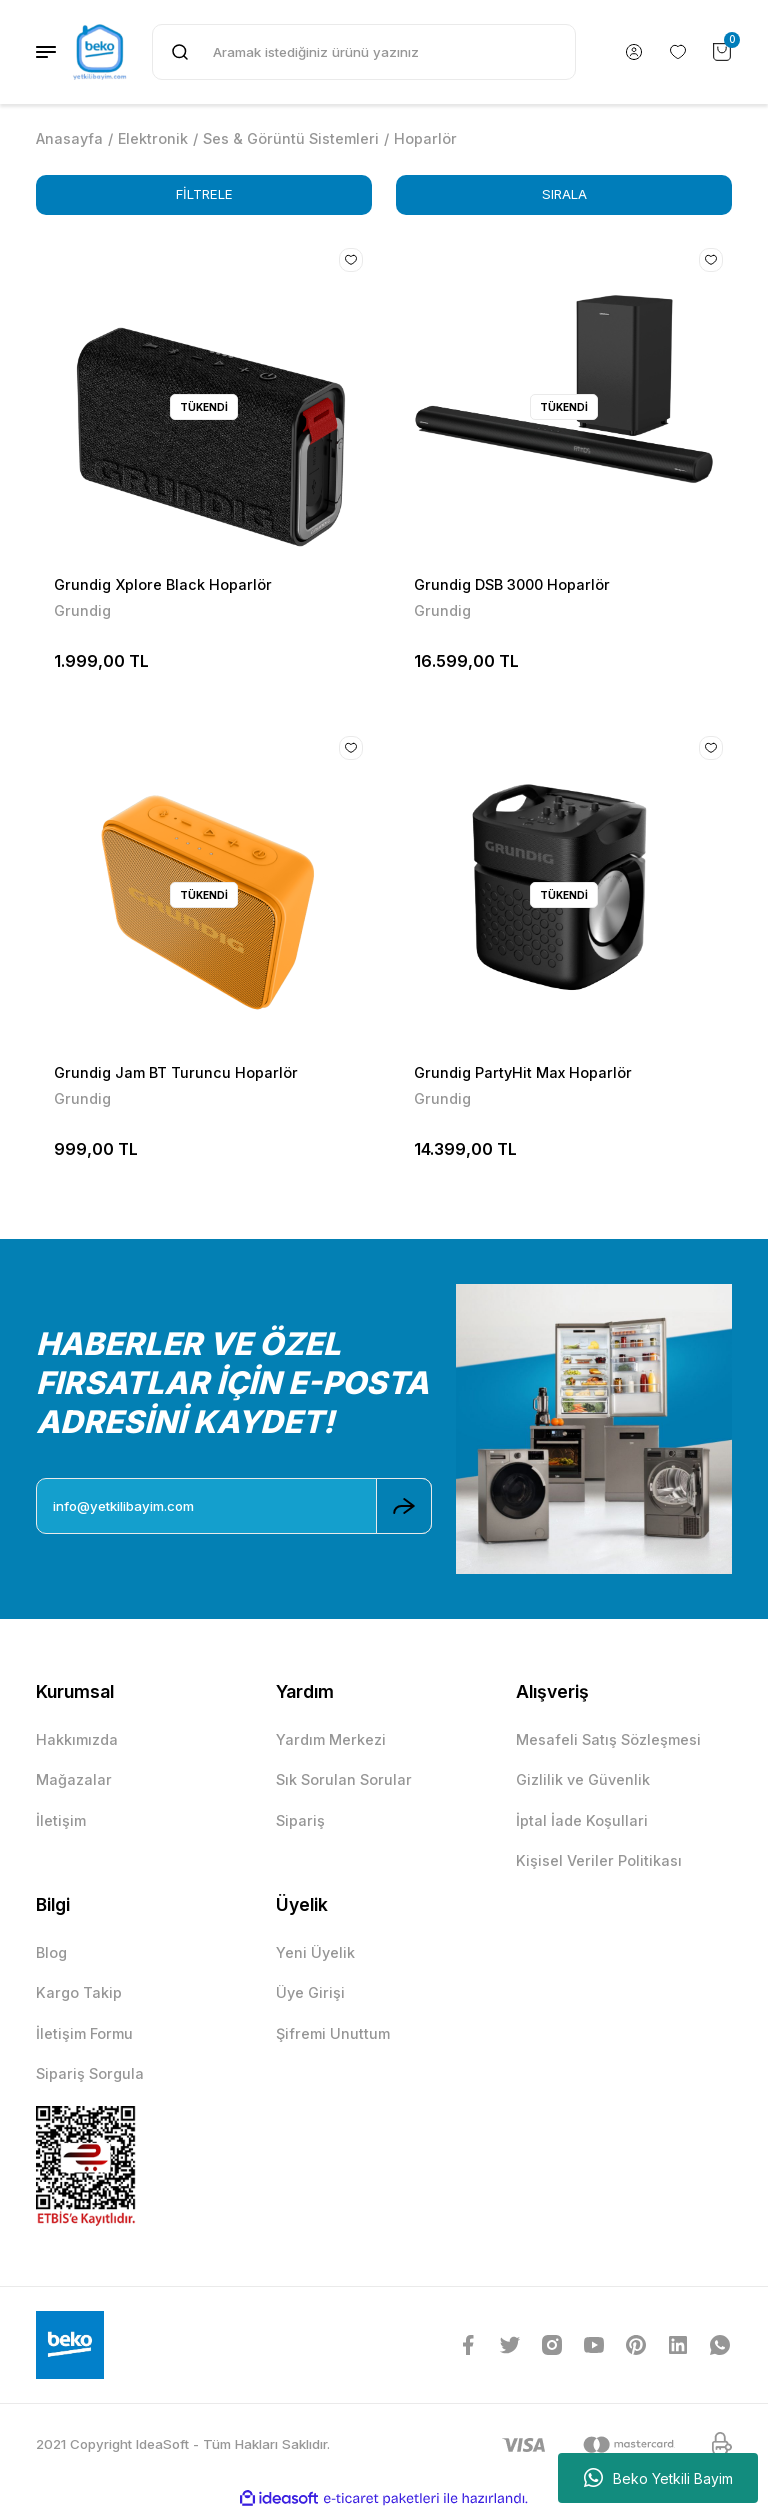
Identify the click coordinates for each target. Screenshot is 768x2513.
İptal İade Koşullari (582, 1820)
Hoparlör (425, 138)
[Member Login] (634, 52)
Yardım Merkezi (331, 1739)
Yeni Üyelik (315, 1952)
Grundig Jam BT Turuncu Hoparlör (176, 1072)
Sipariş (300, 1820)
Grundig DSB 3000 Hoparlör (512, 584)
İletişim (61, 1820)
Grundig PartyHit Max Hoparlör (523, 1072)
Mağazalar (74, 1779)
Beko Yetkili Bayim (658, 2478)
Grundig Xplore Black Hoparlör (163, 584)
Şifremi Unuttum (333, 2033)
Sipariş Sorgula (90, 2073)
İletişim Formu (84, 2033)
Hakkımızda (77, 1739)
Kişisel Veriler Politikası (599, 1860)
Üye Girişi (310, 1992)
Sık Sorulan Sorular (344, 1779)
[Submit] (404, 1506)
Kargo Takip (79, 1992)
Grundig (82, 610)
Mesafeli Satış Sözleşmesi (608, 1739)
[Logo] (100, 52)
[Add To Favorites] (351, 260)
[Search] (364, 52)
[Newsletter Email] (234, 1506)
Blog (51, 1952)
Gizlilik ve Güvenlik (583, 1779)
